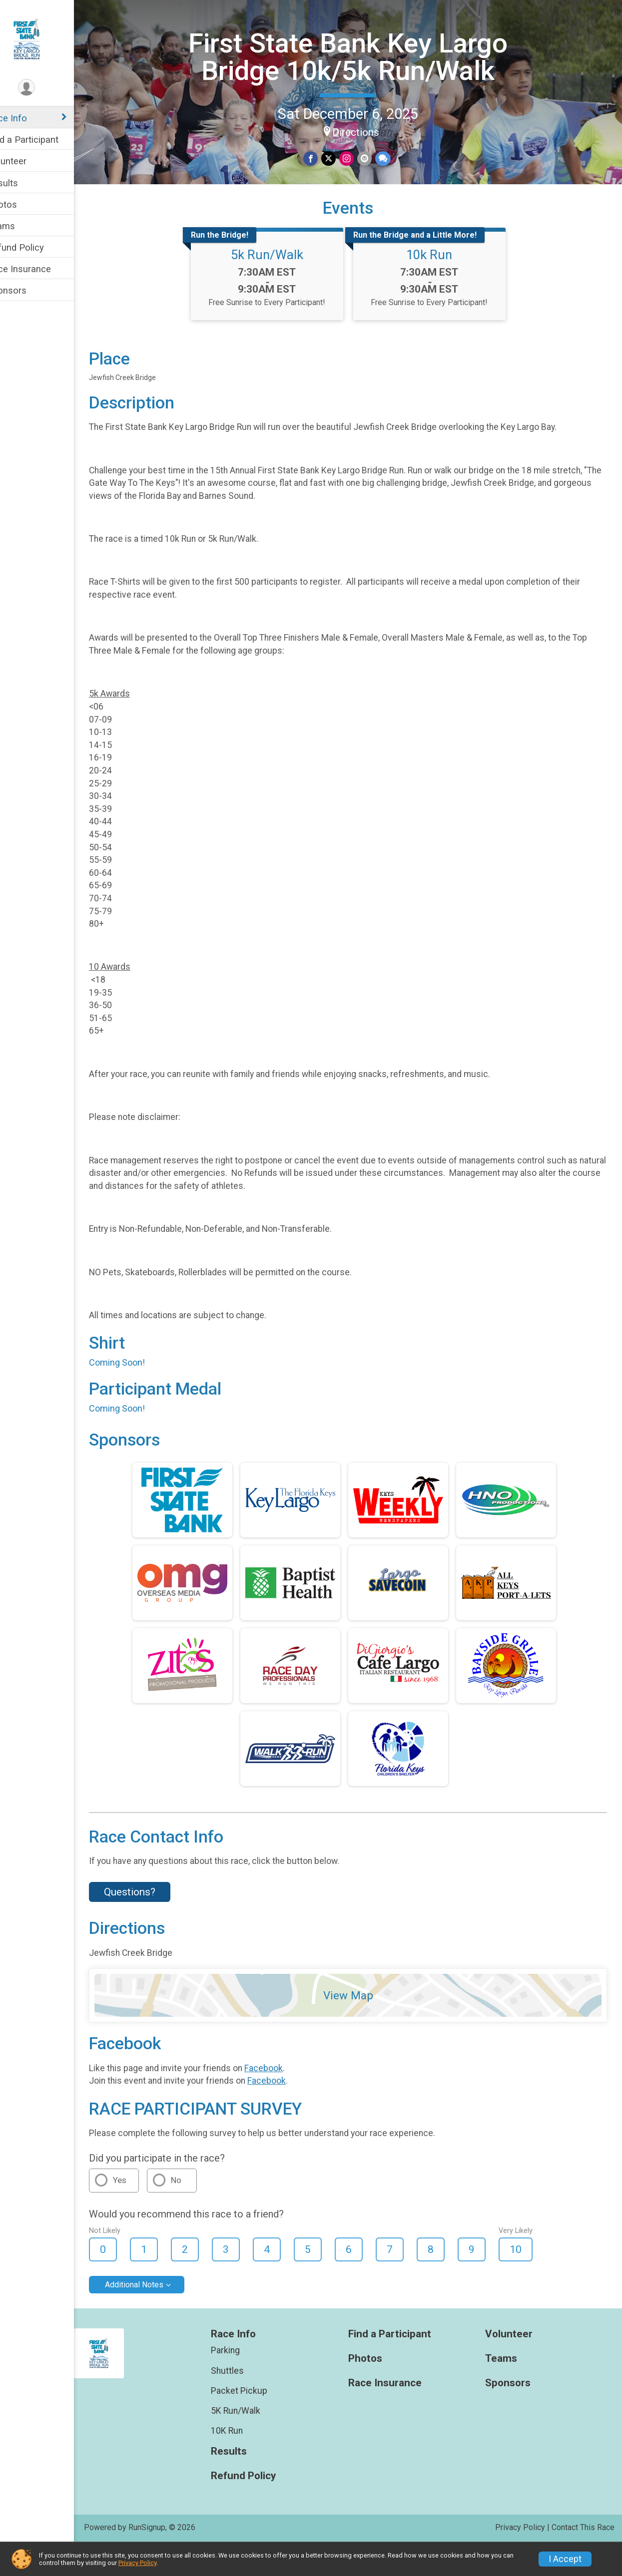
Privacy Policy (137, 2563)
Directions (366, 131)
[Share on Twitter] (339, 157)
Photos (23, 204)
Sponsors (27, 290)
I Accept (565, 2559)
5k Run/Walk (277, 285)
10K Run (243, 2461)
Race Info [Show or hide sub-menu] (28, 118)
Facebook (284, 2098)
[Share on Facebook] (321, 157)
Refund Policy (36, 247)
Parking (241, 2381)
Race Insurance (40, 269)
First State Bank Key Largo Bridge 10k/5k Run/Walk (358, 55)
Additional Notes (155, 2315)
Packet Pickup (255, 2421)
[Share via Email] (374, 157)
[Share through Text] (392, 157)
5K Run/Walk (251, 2441)
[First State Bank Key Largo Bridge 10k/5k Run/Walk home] (47, 38)
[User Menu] (47, 88)
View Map (359, 2025)
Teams (22, 226)
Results (23, 183)
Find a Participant (43, 139)
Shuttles (243, 2401)
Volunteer (27, 161)
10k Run (440, 285)
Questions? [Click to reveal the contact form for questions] (150, 1922)
